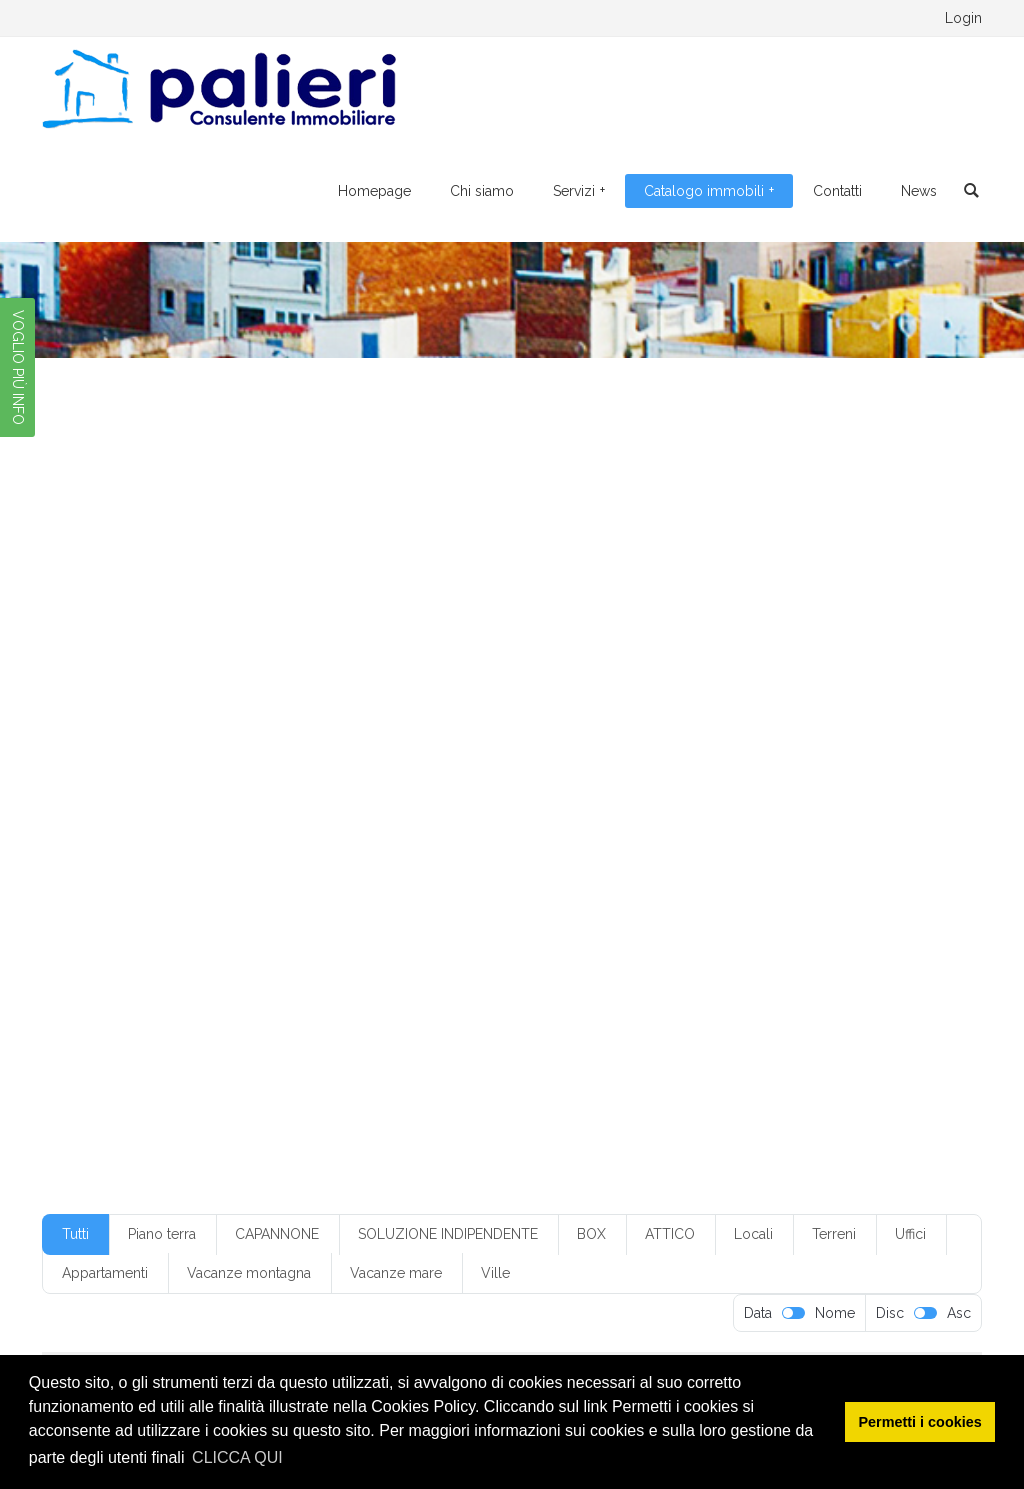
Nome (835, 1313)
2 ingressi (496, 670)
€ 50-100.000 (786, 640)
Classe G (604, 730)
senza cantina (623, 909)
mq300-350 (409, 849)
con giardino (436, 760)
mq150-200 (875, 820)
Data (758, 1313)
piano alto (712, 849)
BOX (591, 1234)
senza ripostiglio (151, 939)
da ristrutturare (333, 790)
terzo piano (565, 939)
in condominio (839, 790)
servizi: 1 (244, 939)
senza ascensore (514, 909)
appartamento (679, 700)
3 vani (839, 670)
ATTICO (670, 1234)
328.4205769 (358, 18)
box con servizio (834, 700)
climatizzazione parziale (720, 730)
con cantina (208, 760)
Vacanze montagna (249, 1273)
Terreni (834, 1234)
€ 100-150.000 (150, 640)
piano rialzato (249, 879)
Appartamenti (105, 1273)
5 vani (335, 700)
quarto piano (654, 879)
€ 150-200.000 (365, 640)
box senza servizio (284, 730)
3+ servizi (131, 700)
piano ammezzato (814, 849)
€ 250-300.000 (674, 640)
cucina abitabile (150, 790)
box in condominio (157, 730)
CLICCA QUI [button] (237, 1457)
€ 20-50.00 (468, 640)
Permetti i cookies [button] (920, 1422)
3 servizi (775, 670)
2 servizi (570, 670)
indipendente (143, 820)
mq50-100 (500, 849)
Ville (495, 1273)
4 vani (277, 700)
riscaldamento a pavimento (791, 879)
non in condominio (608, 849)
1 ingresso (133, 670)
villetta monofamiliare (167, 969)
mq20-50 (228, 849)
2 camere (418, 670)
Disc (890, 1313)
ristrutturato (304, 909)
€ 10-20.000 (257, 640)
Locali (753, 1234)
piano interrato (146, 879)
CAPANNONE (277, 1234)
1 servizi (209, 670)
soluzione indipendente (358, 939)
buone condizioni (408, 730)
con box (128, 760)
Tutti (75, 1234)
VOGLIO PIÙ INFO (18, 367)
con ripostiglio (641, 760)
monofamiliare (682, 820)
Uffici (910, 1234)
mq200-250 (140, 849)
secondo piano (402, 909)
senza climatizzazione (748, 909)
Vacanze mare (396, 1273)
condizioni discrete (756, 760)
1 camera (878, 640)
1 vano (350, 670)
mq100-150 (781, 820)
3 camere (702, 670)
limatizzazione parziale (269, 820)
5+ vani (395, 700)
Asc (959, 1313)
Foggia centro (534, 790)
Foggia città (630, 790)
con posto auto (536, 760)
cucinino (244, 790)
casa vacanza (518, 730)
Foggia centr (436, 790)
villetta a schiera (756, 939)
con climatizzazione (320, 760)
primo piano (560, 879)
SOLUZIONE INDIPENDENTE (448, 1234)
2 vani (634, 670)
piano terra (472, 879)
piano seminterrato (364, 879)
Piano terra (162, 1234)
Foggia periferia (731, 790)
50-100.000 (474, 700)
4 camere (207, 700)
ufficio (637, 939)
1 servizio (281, 670)
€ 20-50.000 (566, 640)
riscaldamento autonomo (176, 909)
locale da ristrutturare (556, 820)
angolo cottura (574, 700)
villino (271, 969)
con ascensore (853, 730)
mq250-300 (314, 849)
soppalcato (478, 939)
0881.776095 (238, 18)
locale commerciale (415, 820)
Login (963, 18)
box (755, 700)
